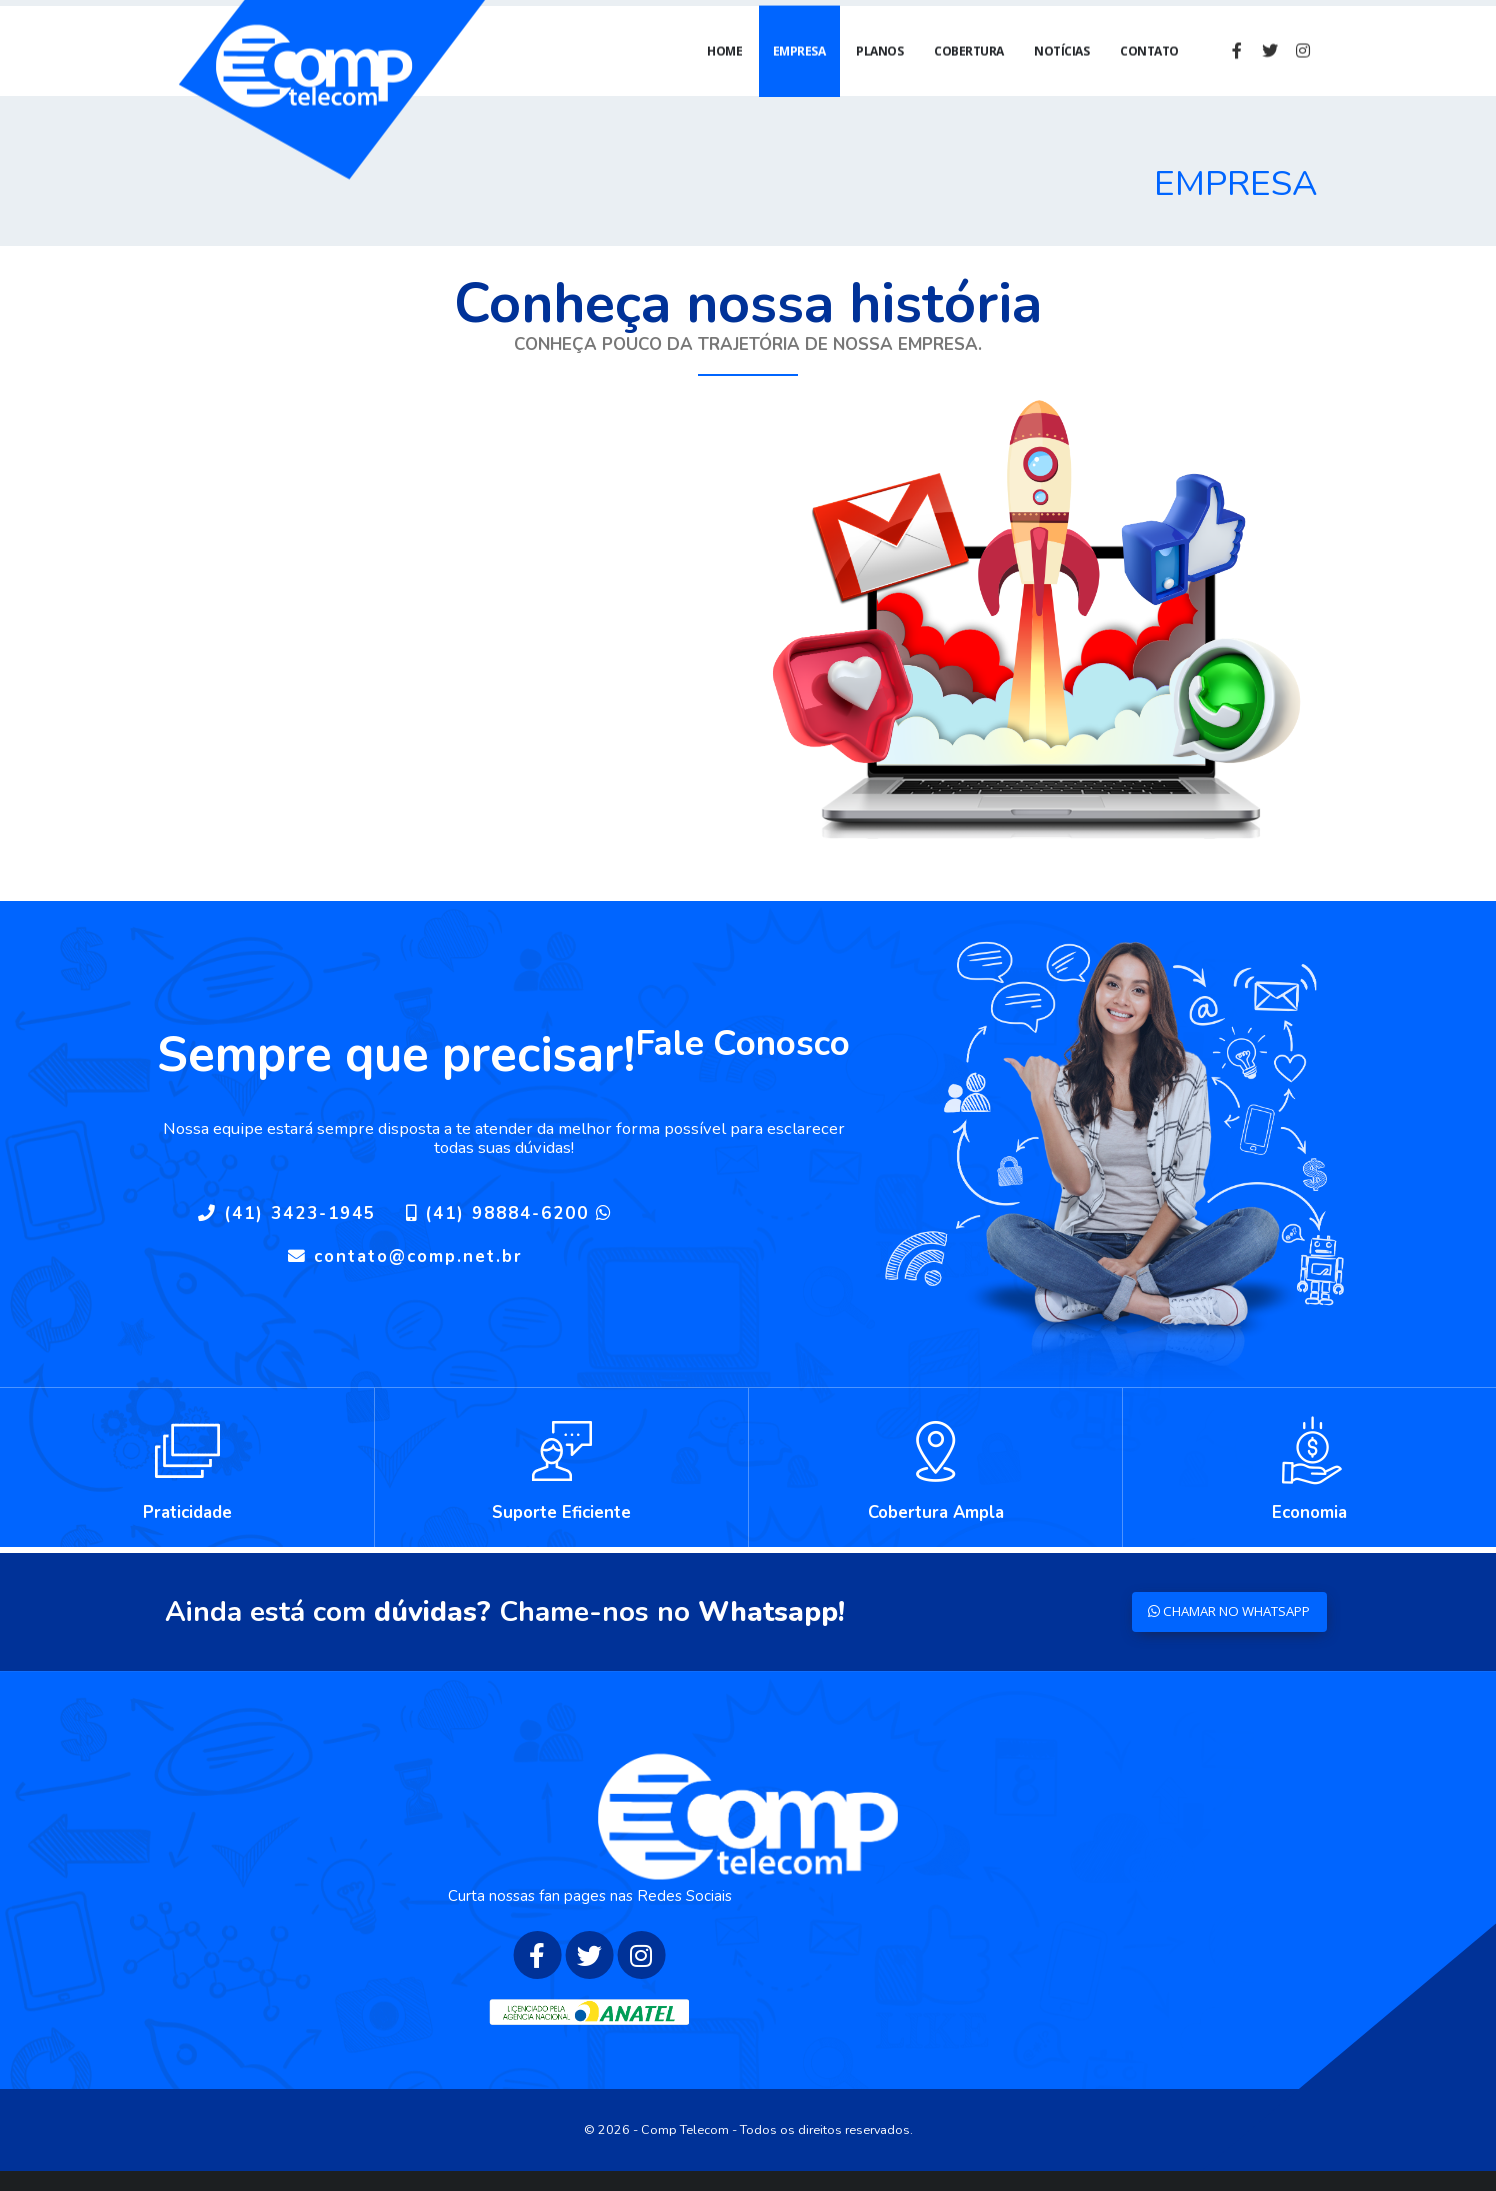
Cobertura (969, 70)
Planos (879, 70)
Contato (1149, 70)
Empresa (799, 70)
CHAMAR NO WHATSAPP (1219, 1611)
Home (724, 70)
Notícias (1061, 70)
